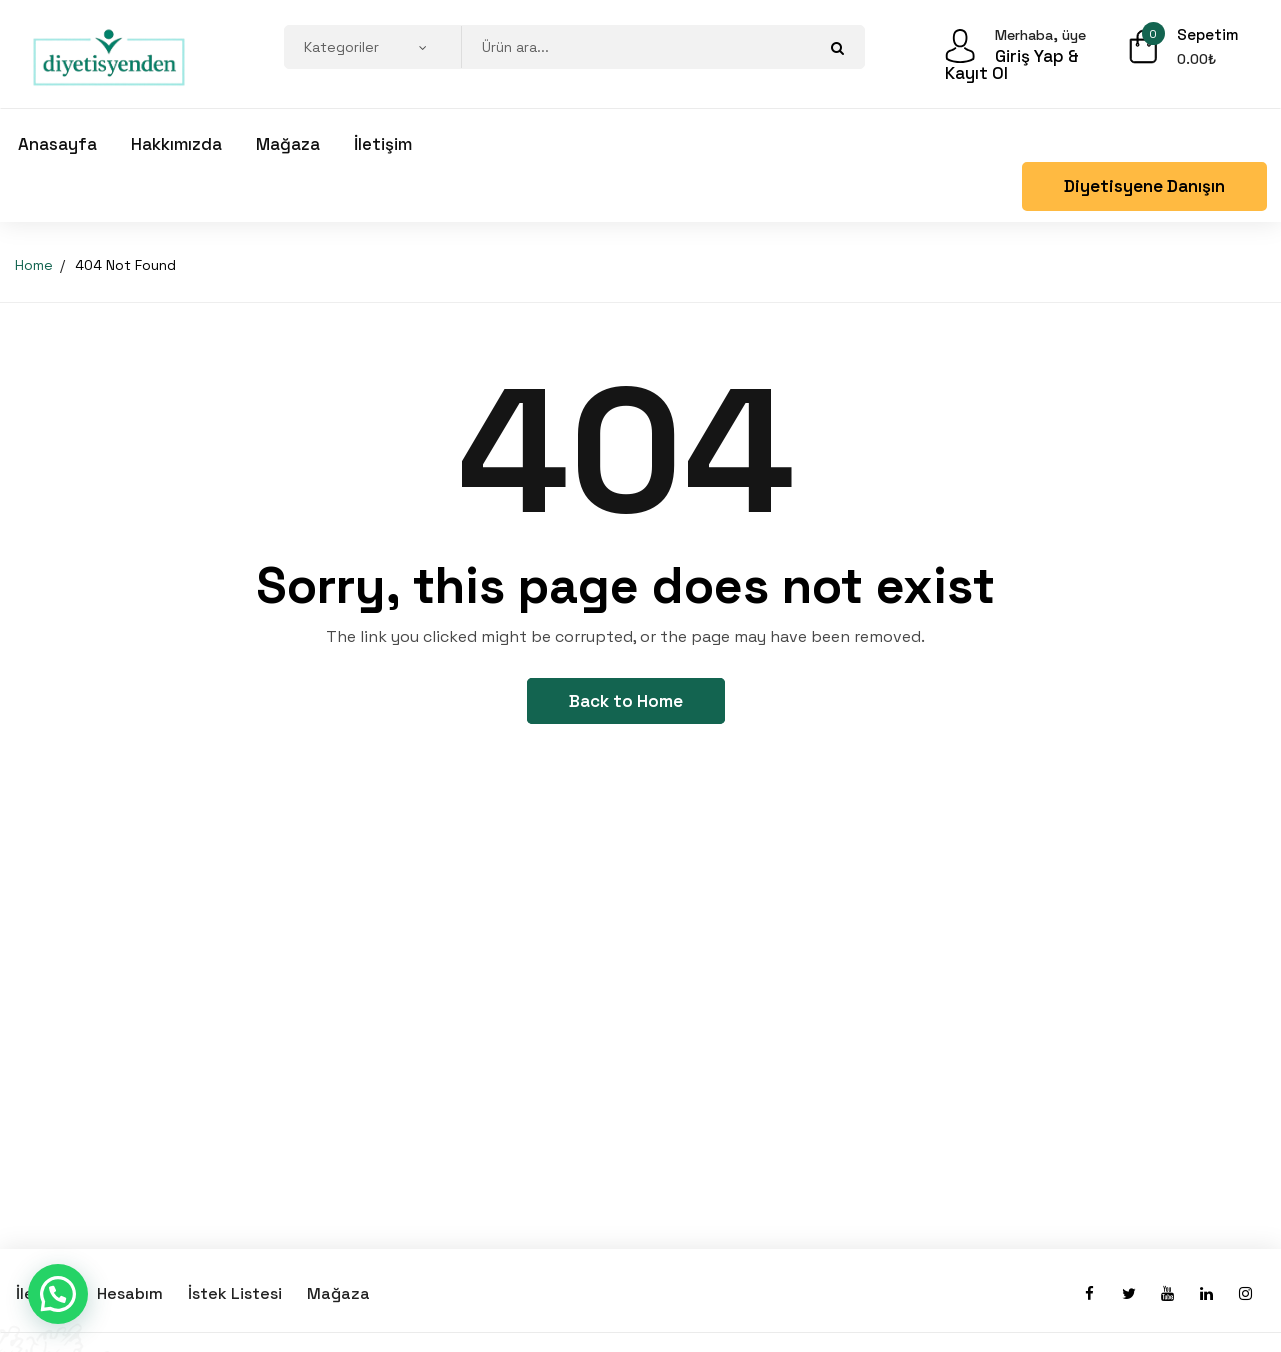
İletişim (383, 144)
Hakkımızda (176, 144)
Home (34, 265)
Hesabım (130, 1293)
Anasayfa (57, 144)
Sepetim (1206, 34)
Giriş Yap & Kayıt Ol (1012, 65)
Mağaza (288, 144)
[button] (58, 1294)
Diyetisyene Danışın (1144, 186)
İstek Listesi (235, 1293)
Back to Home (626, 701)
